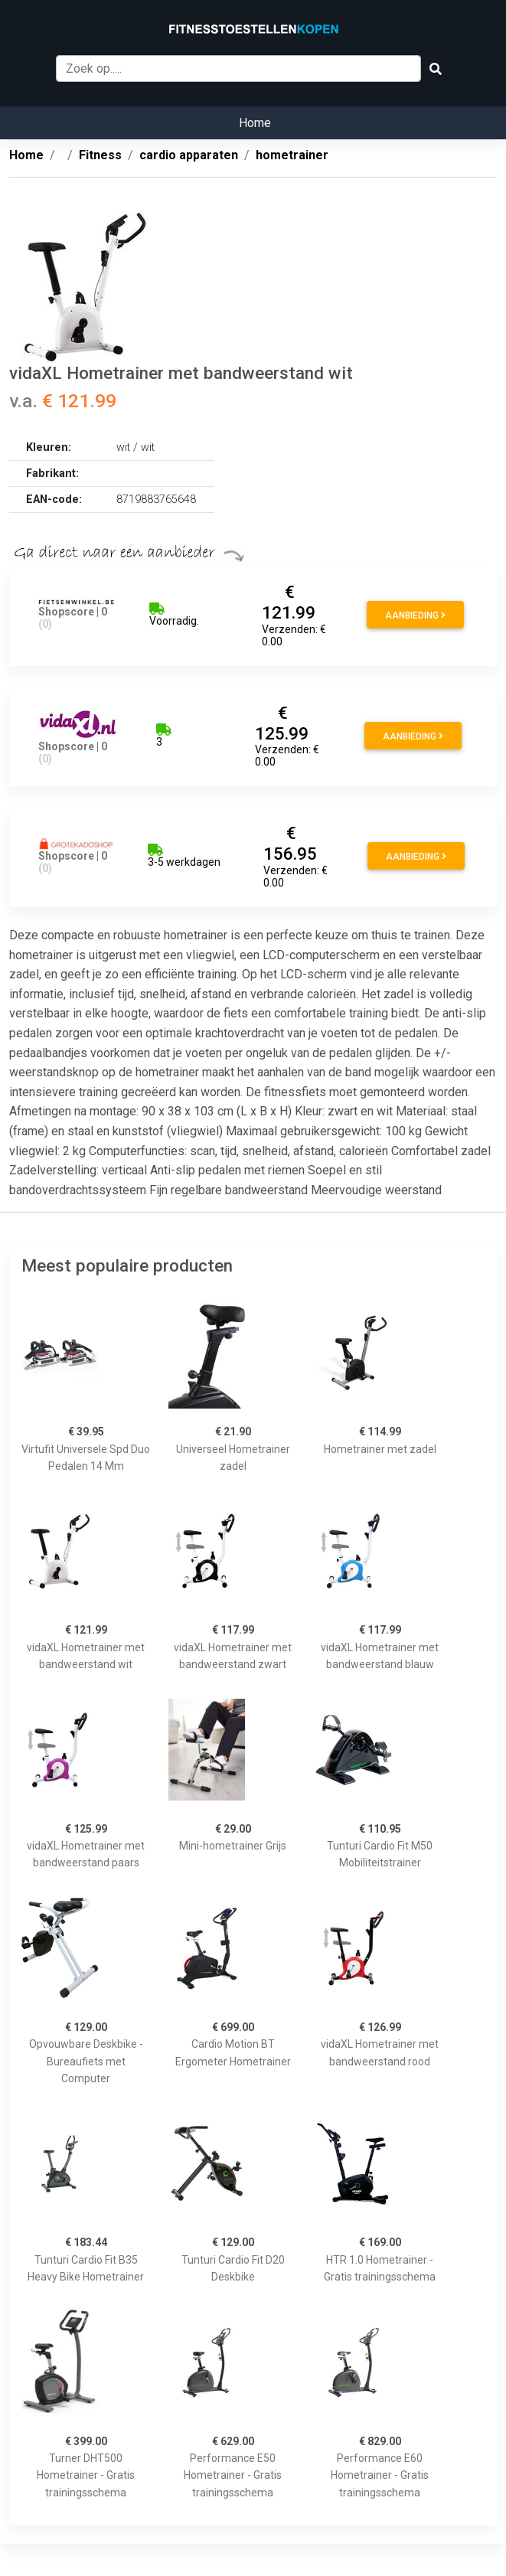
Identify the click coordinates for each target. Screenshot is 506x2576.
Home (255, 123)
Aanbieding (415, 615)
